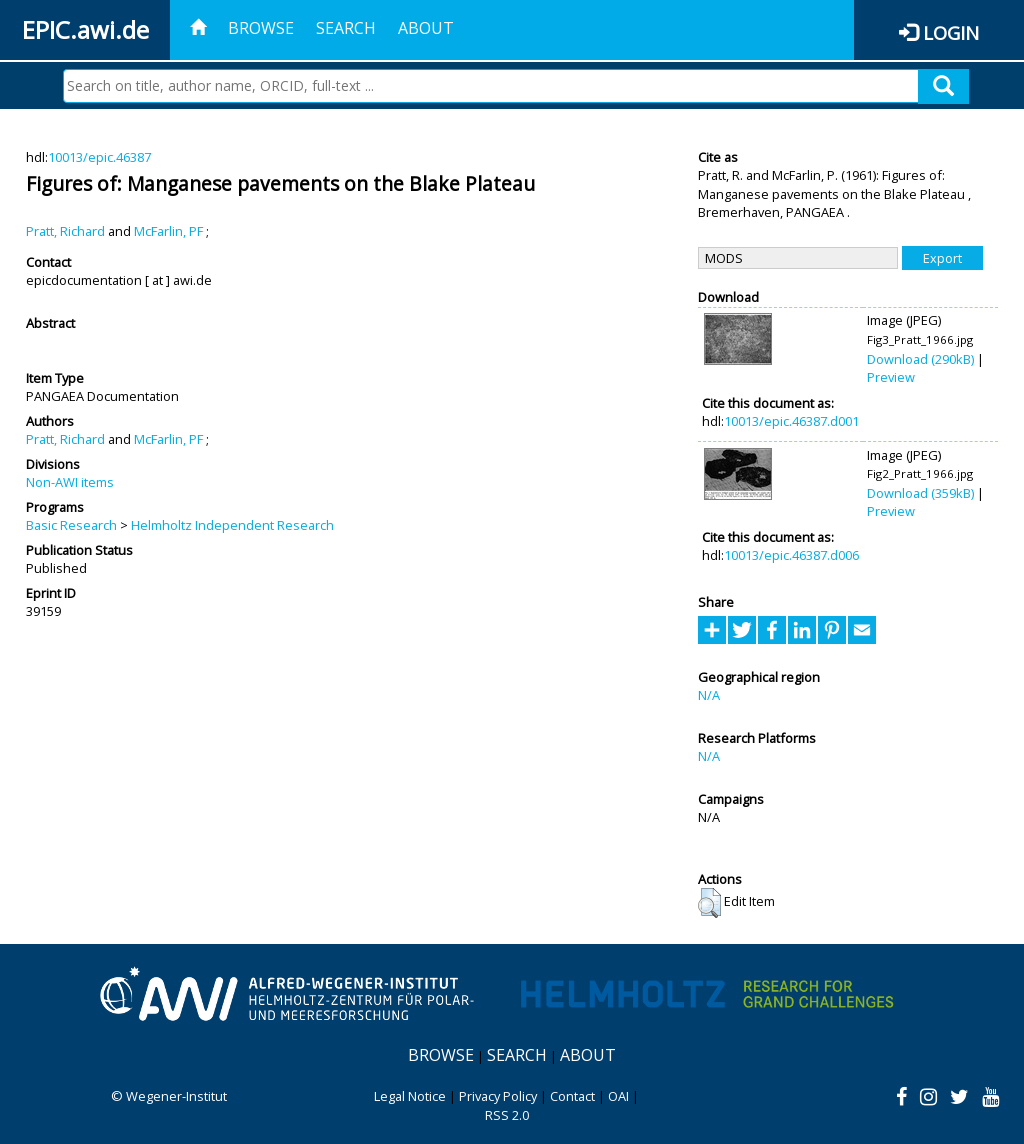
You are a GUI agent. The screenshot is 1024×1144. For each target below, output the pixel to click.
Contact (572, 1096)
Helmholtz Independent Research (232, 525)
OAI (618, 1096)
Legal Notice (410, 1096)
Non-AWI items (70, 482)
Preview (891, 377)
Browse (261, 28)
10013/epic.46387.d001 (791, 421)
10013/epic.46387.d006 (791, 555)
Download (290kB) (920, 359)
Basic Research (71, 525)
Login (951, 32)
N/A (709, 695)
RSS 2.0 (507, 1115)
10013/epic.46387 (99, 157)
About (426, 28)
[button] (709, 903)
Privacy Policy (498, 1096)
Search (346, 28)
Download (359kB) (920, 493)
